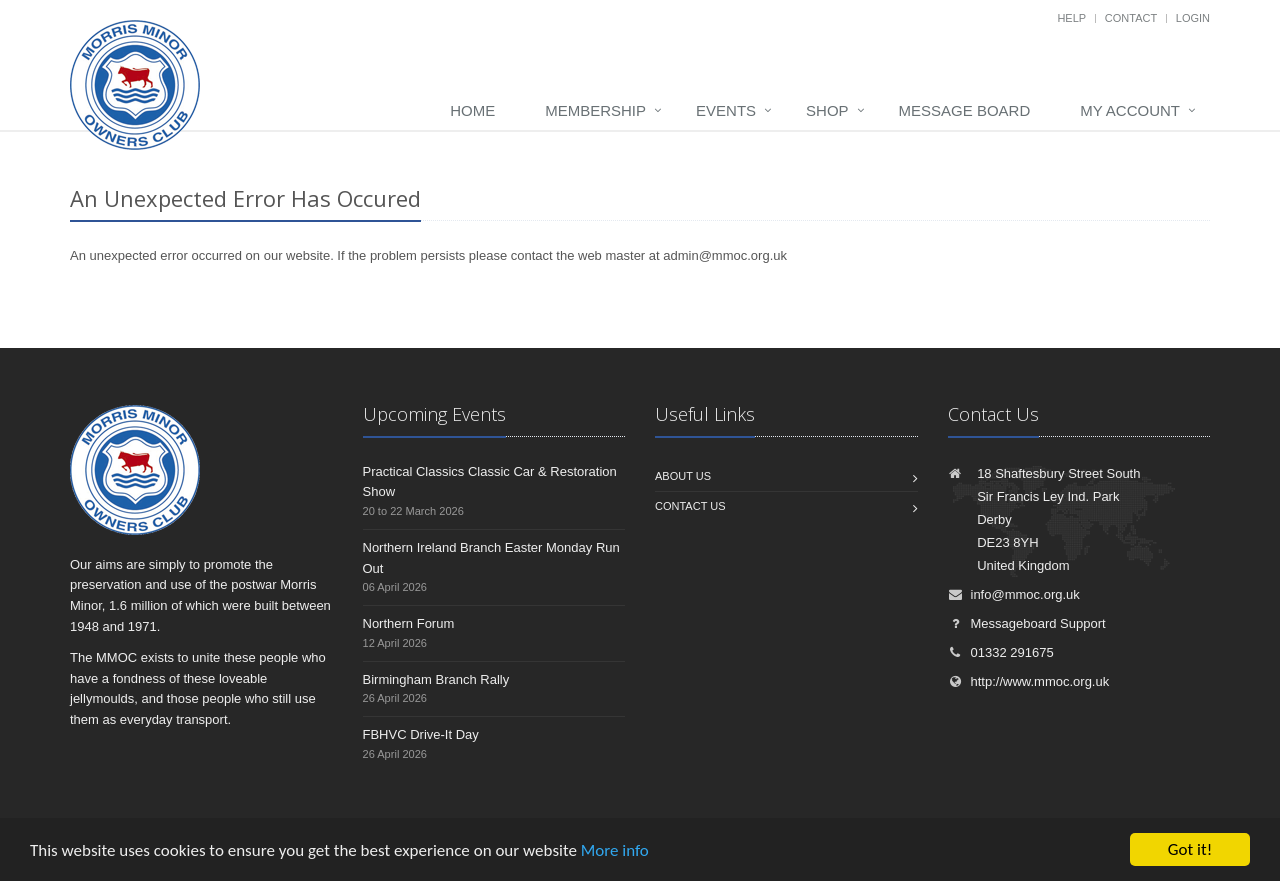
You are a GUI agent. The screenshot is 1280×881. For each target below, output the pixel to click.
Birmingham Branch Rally (436, 679)
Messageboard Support (1027, 623)
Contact (1131, 18)
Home (472, 110)
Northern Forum (409, 623)
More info (615, 850)
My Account (1130, 110)
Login (1193, 18)
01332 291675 (1001, 652)
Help (1071, 18)
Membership (595, 110)
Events (726, 110)
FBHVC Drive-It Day (421, 734)
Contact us (690, 506)
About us (683, 476)
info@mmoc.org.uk (1014, 594)
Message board (965, 110)
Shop (827, 110)
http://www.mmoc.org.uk (1029, 681)
